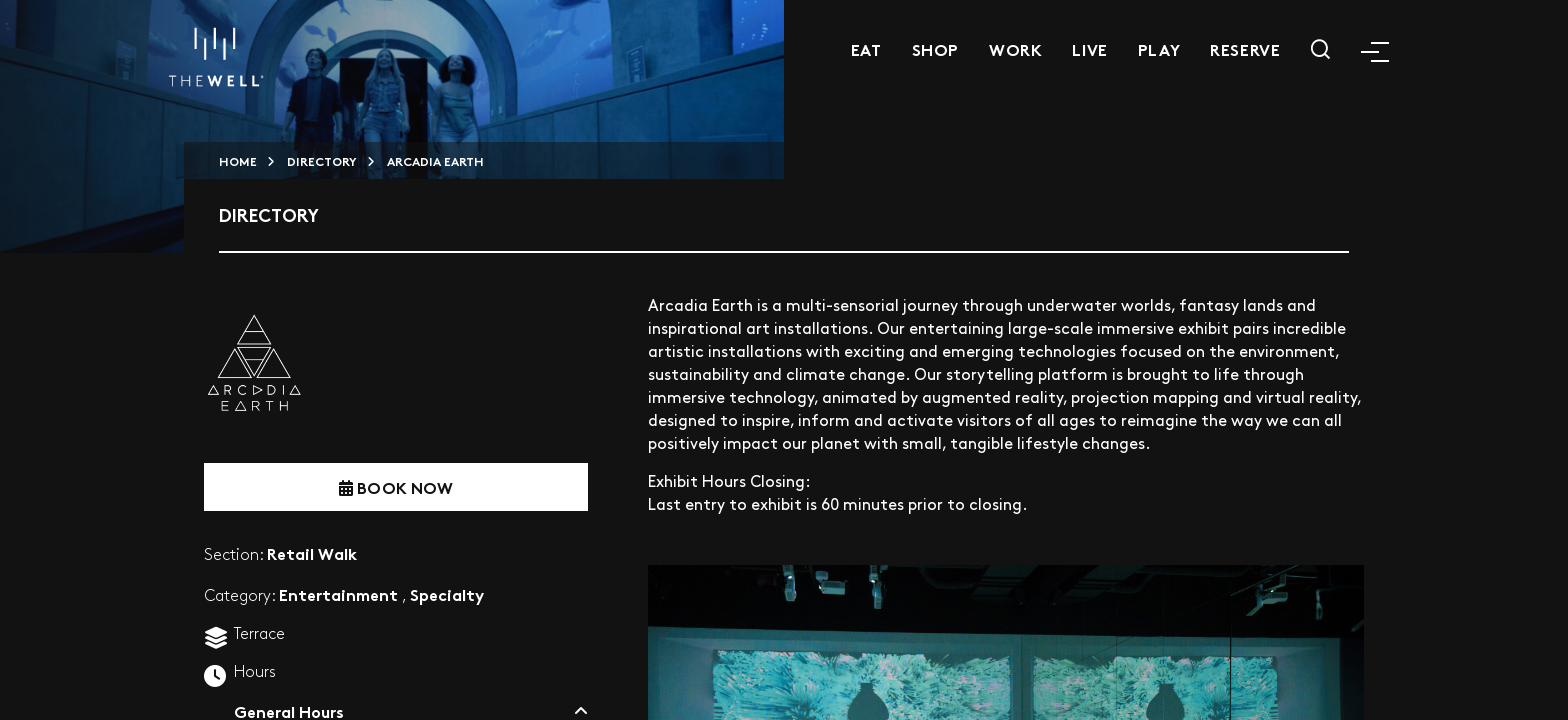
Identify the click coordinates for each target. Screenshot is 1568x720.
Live (1089, 48)
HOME (238, 160)
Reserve (1245, 48)
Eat (866, 48)
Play (1159, 48)
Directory (322, 160)
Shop (935, 48)
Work (1015, 48)
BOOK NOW (396, 486)
